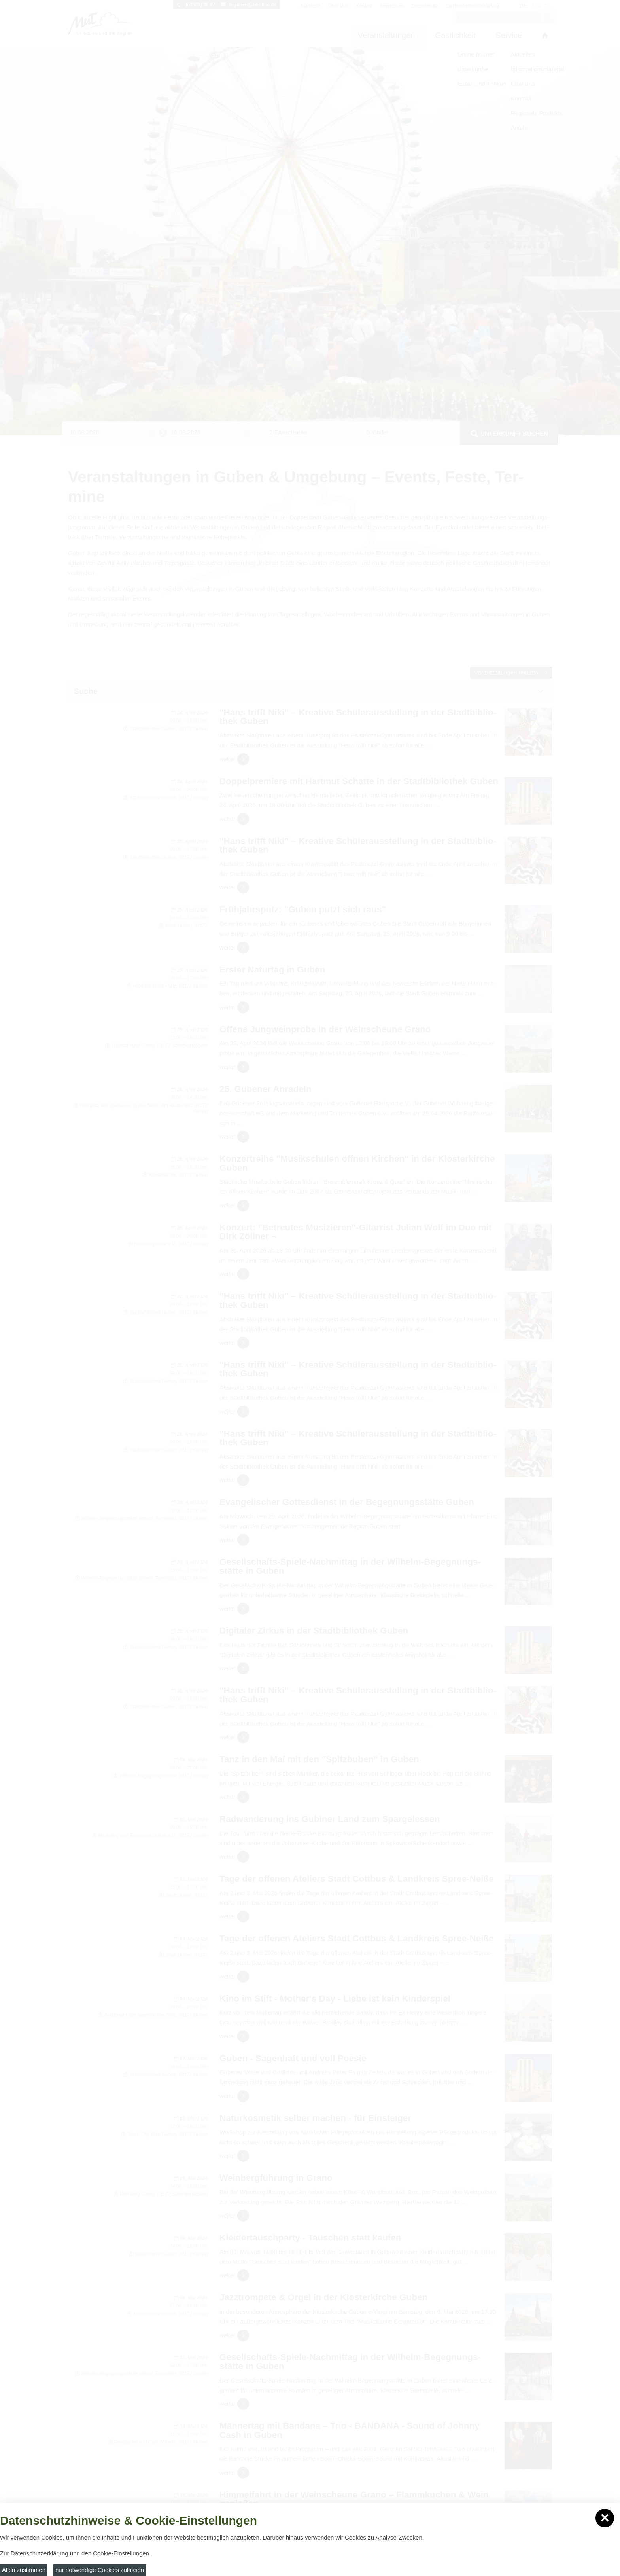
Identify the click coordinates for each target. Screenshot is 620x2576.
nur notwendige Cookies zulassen (99, 2570)
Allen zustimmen (23, 2570)
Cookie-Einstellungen (121, 2553)
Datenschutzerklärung (39, 2553)
